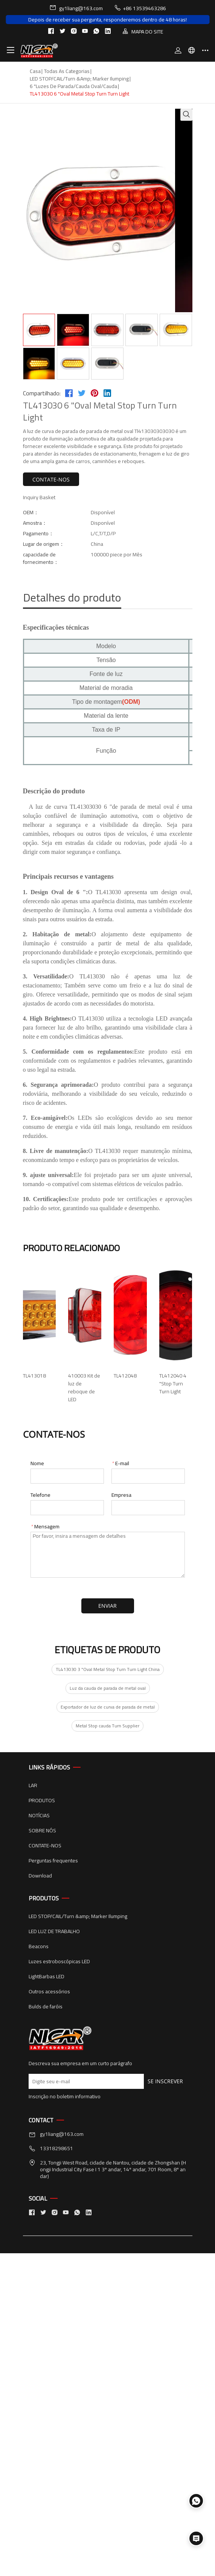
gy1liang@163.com (76, 8)
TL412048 (34, 1607)
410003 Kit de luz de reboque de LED (65, 1491)
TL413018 (34, 1376)
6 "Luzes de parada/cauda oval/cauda (73, 86)
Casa (35, 71)
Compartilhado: (42, 393)
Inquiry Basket (39, 497)
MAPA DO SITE (142, 31)
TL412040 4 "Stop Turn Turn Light (60, 1722)
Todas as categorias (67, 71)
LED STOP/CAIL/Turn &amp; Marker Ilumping (79, 78)
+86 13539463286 (140, 8)
